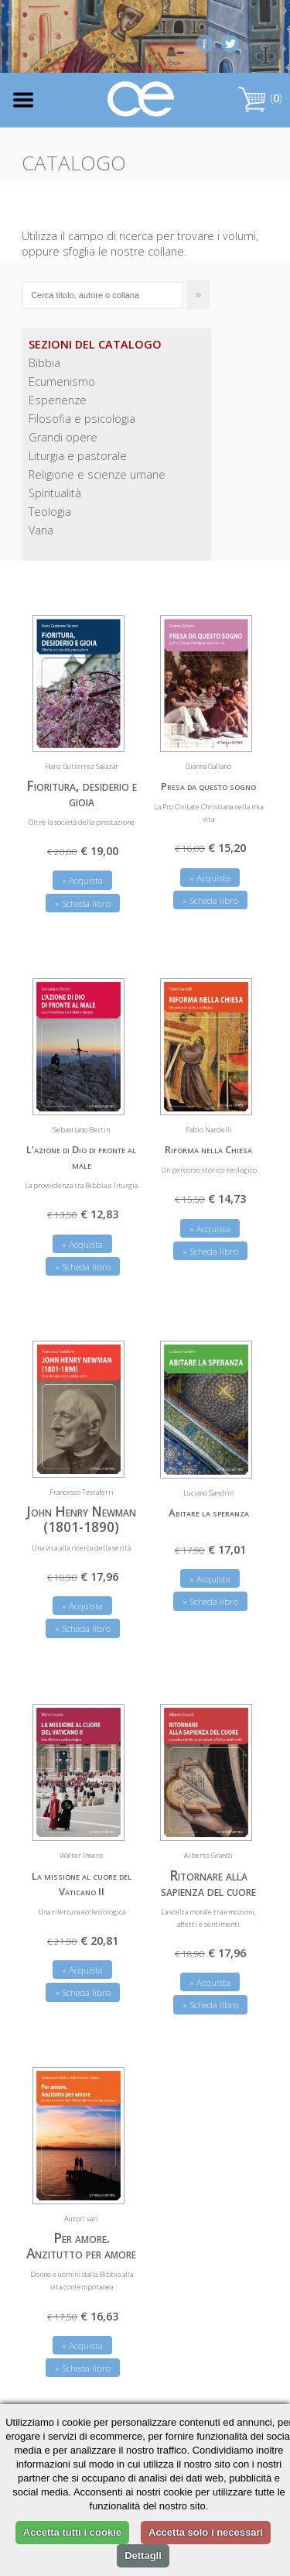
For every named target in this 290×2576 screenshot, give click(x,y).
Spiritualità (55, 493)
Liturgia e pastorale (78, 455)
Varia (41, 530)
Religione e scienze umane (97, 474)
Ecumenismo (62, 381)
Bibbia (44, 362)
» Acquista (82, 880)
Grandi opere (63, 437)
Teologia (50, 511)
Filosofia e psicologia (82, 418)
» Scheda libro (83, 903)
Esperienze (58, 400)
